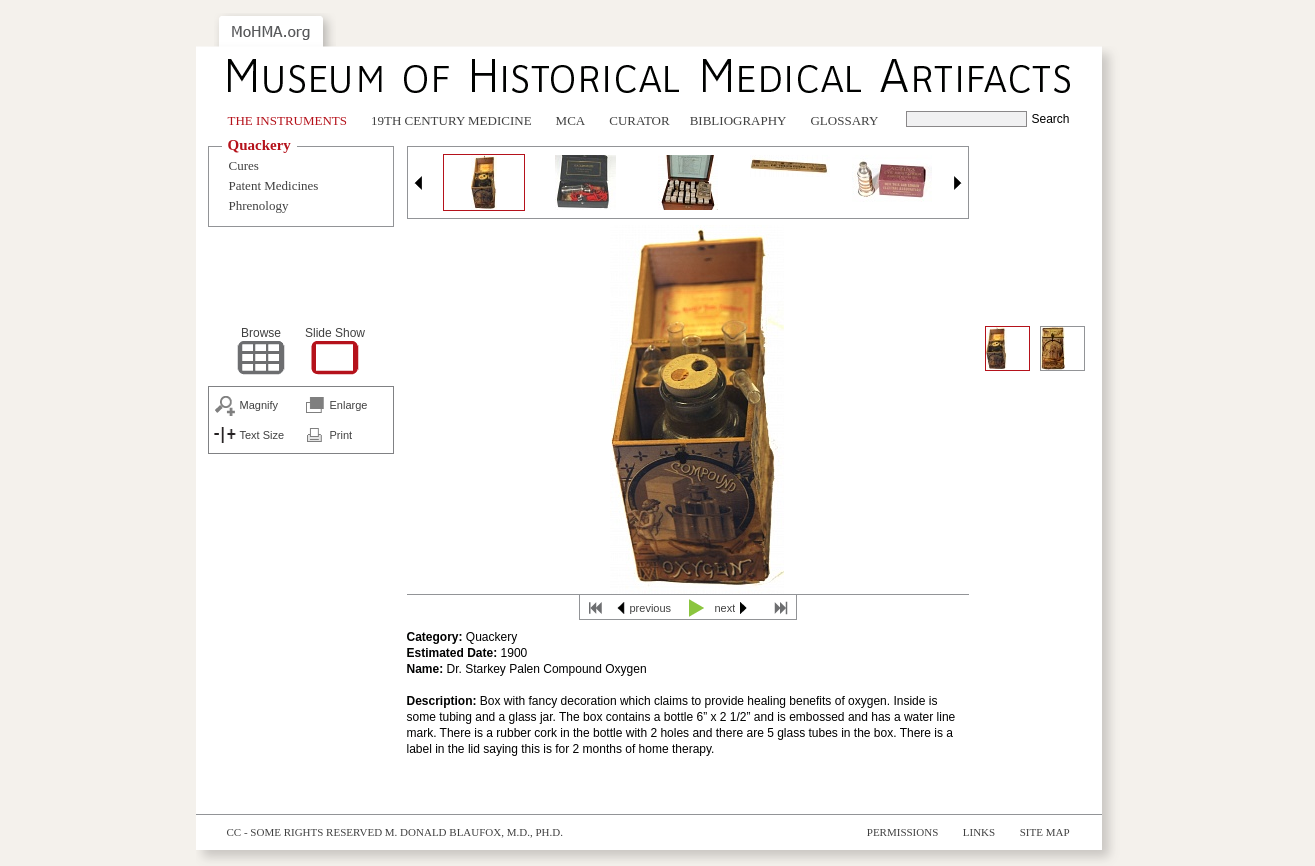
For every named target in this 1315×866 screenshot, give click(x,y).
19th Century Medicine (451, 120)
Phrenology (259, 205)
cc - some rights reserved (305, 832)
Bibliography (738, 120)
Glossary (844, 120)
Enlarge (349, 405)
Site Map (1045, 832)
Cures (244, 165)
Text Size (262, 435)
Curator (639, 120)
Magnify (259, 405)
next (725, 608)
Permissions (903, 832)
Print (341, 435)
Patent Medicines (274, 185)
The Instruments (288, 120)
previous (651, 608)
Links (979, 832)
